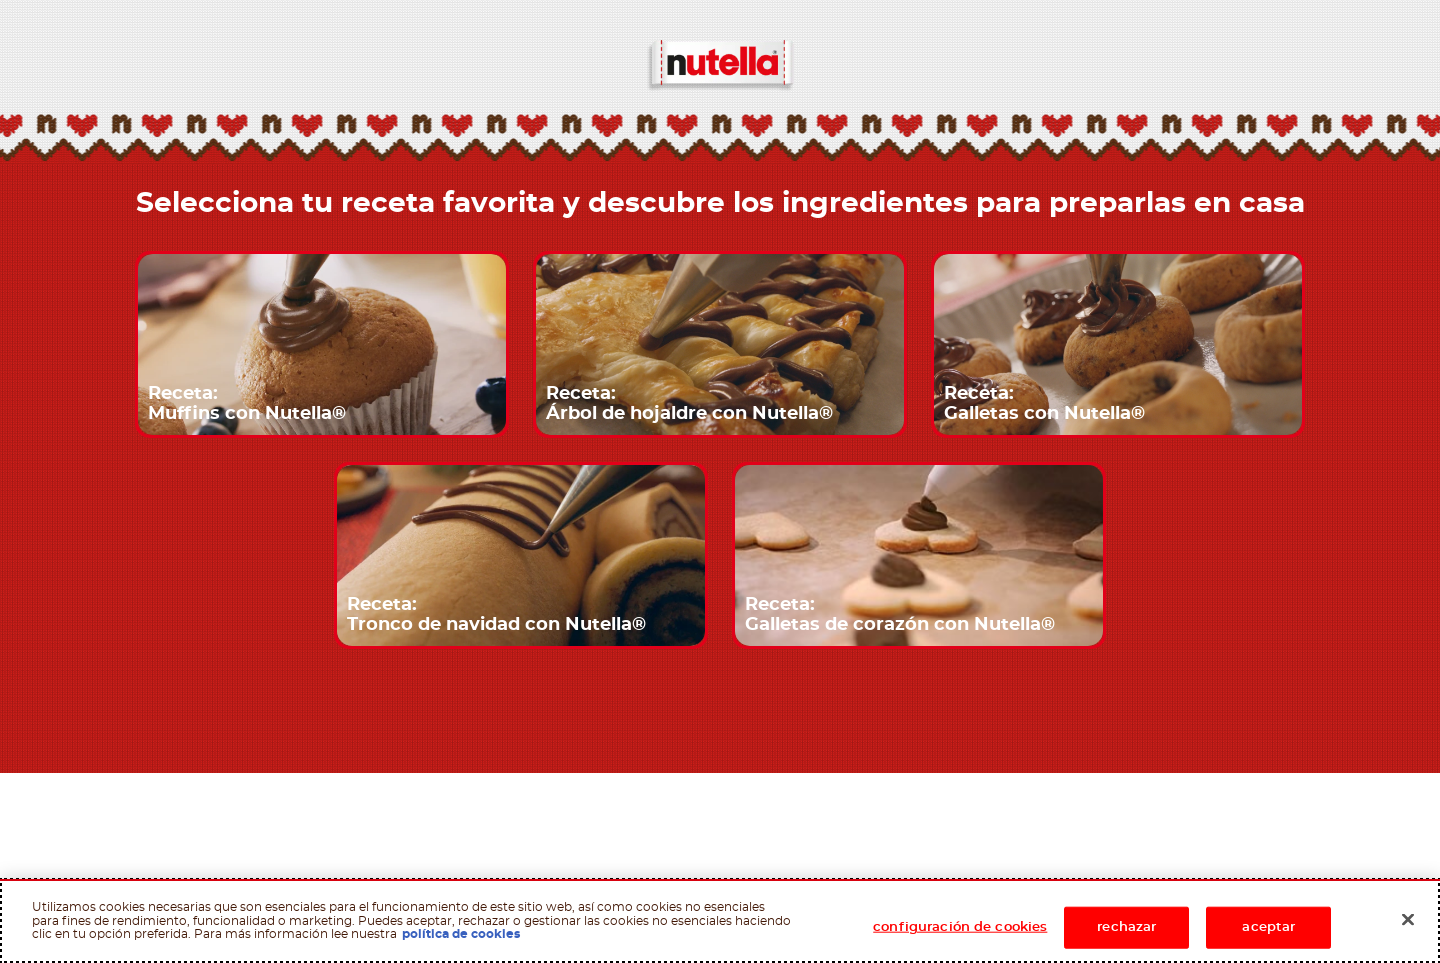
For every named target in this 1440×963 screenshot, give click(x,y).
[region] (720, 921)
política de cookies (461, 934)
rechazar (1126, 927)
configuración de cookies (960, 927)
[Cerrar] (1408, 920)
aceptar (1268, 927)
